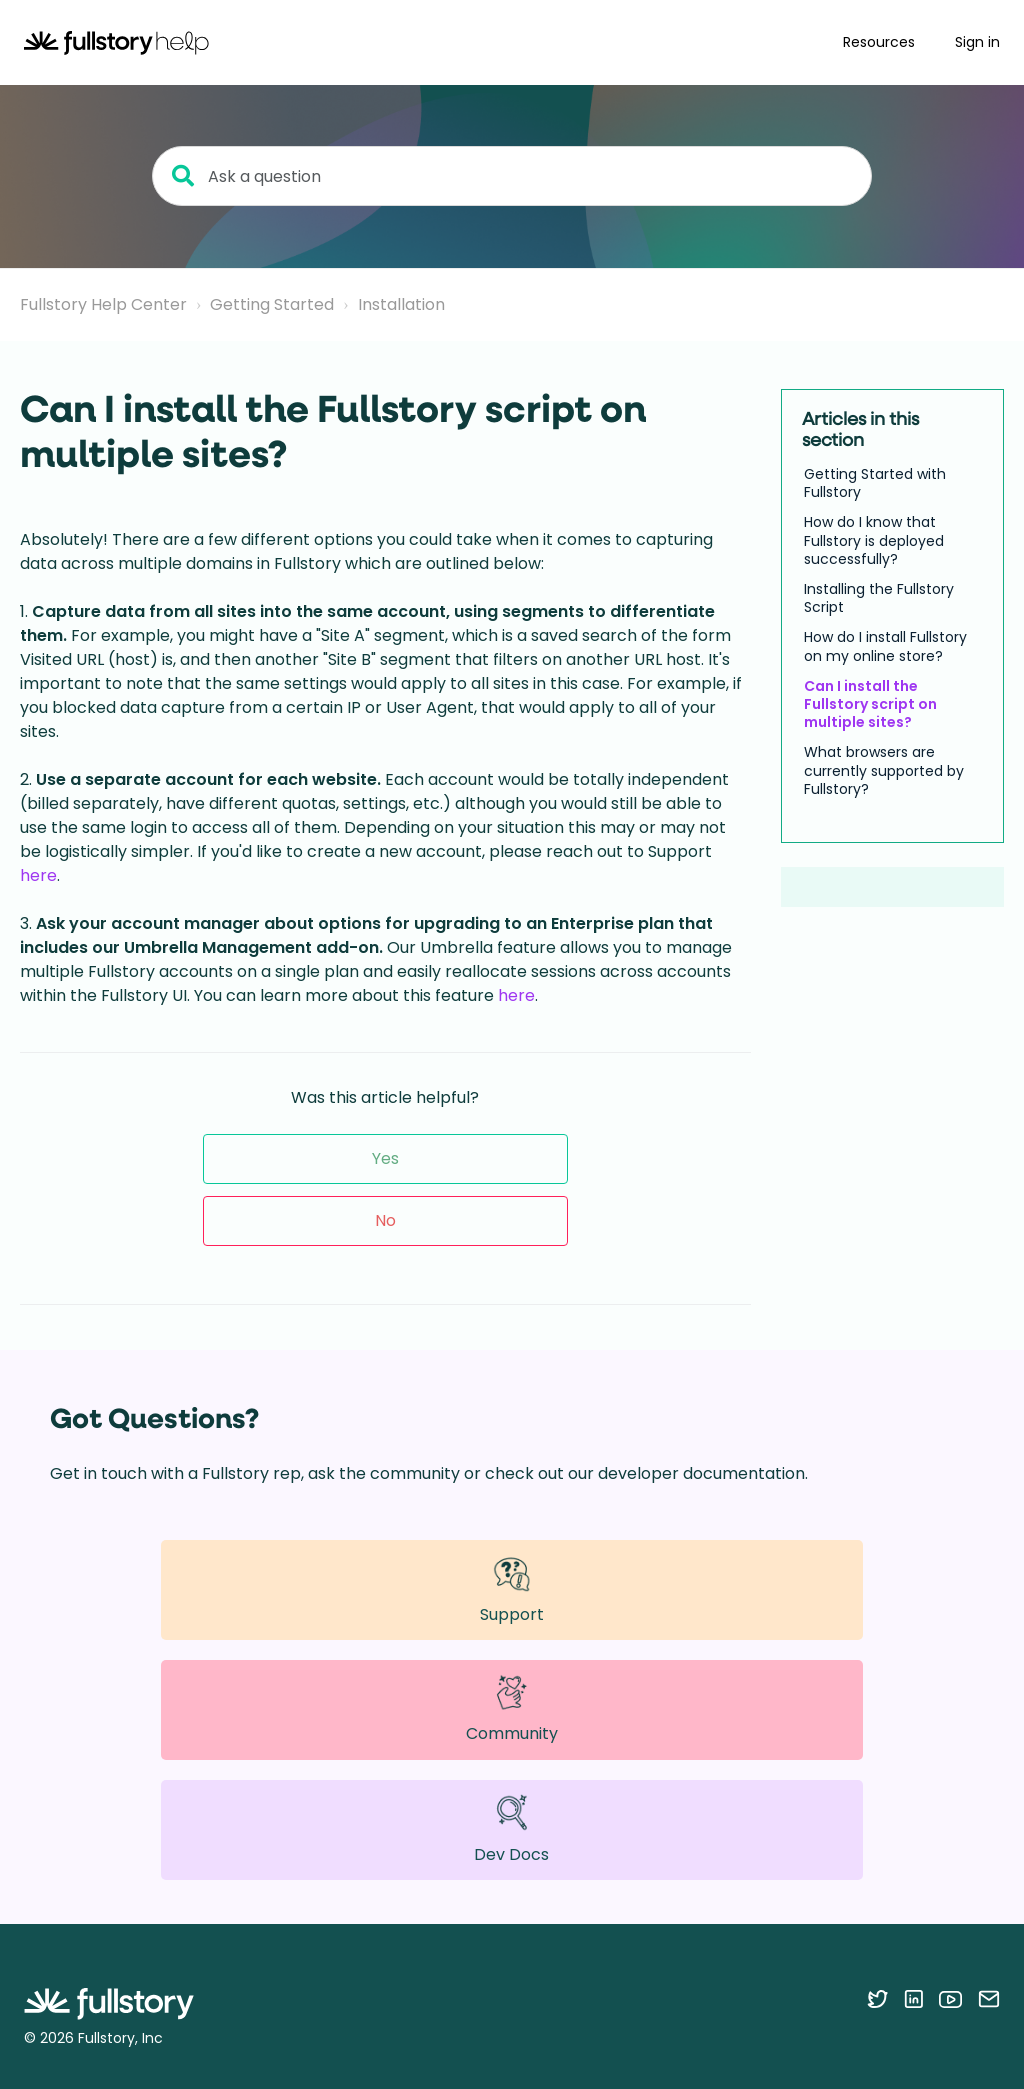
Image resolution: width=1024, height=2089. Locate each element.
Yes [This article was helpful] (385, 1158)
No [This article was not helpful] (385, 1220)
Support (512, 1589)
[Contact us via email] (989, 1999)
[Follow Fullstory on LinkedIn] (913, 1999)
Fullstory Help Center (103, 304)
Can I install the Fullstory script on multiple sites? (870, 704)
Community (512, 1709)
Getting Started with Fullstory (875, 483)
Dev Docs (511, 1829)
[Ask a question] (512, 176)
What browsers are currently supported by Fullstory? (884, 770)
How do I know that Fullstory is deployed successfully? (874, 540)
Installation (401, 304)
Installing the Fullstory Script (879, 598)
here (38, 875)
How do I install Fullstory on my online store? (885, 646)
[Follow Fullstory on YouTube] (950, 1999)
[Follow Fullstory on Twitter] (877, 1999)
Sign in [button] (977, 42)
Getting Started (272, 304)
